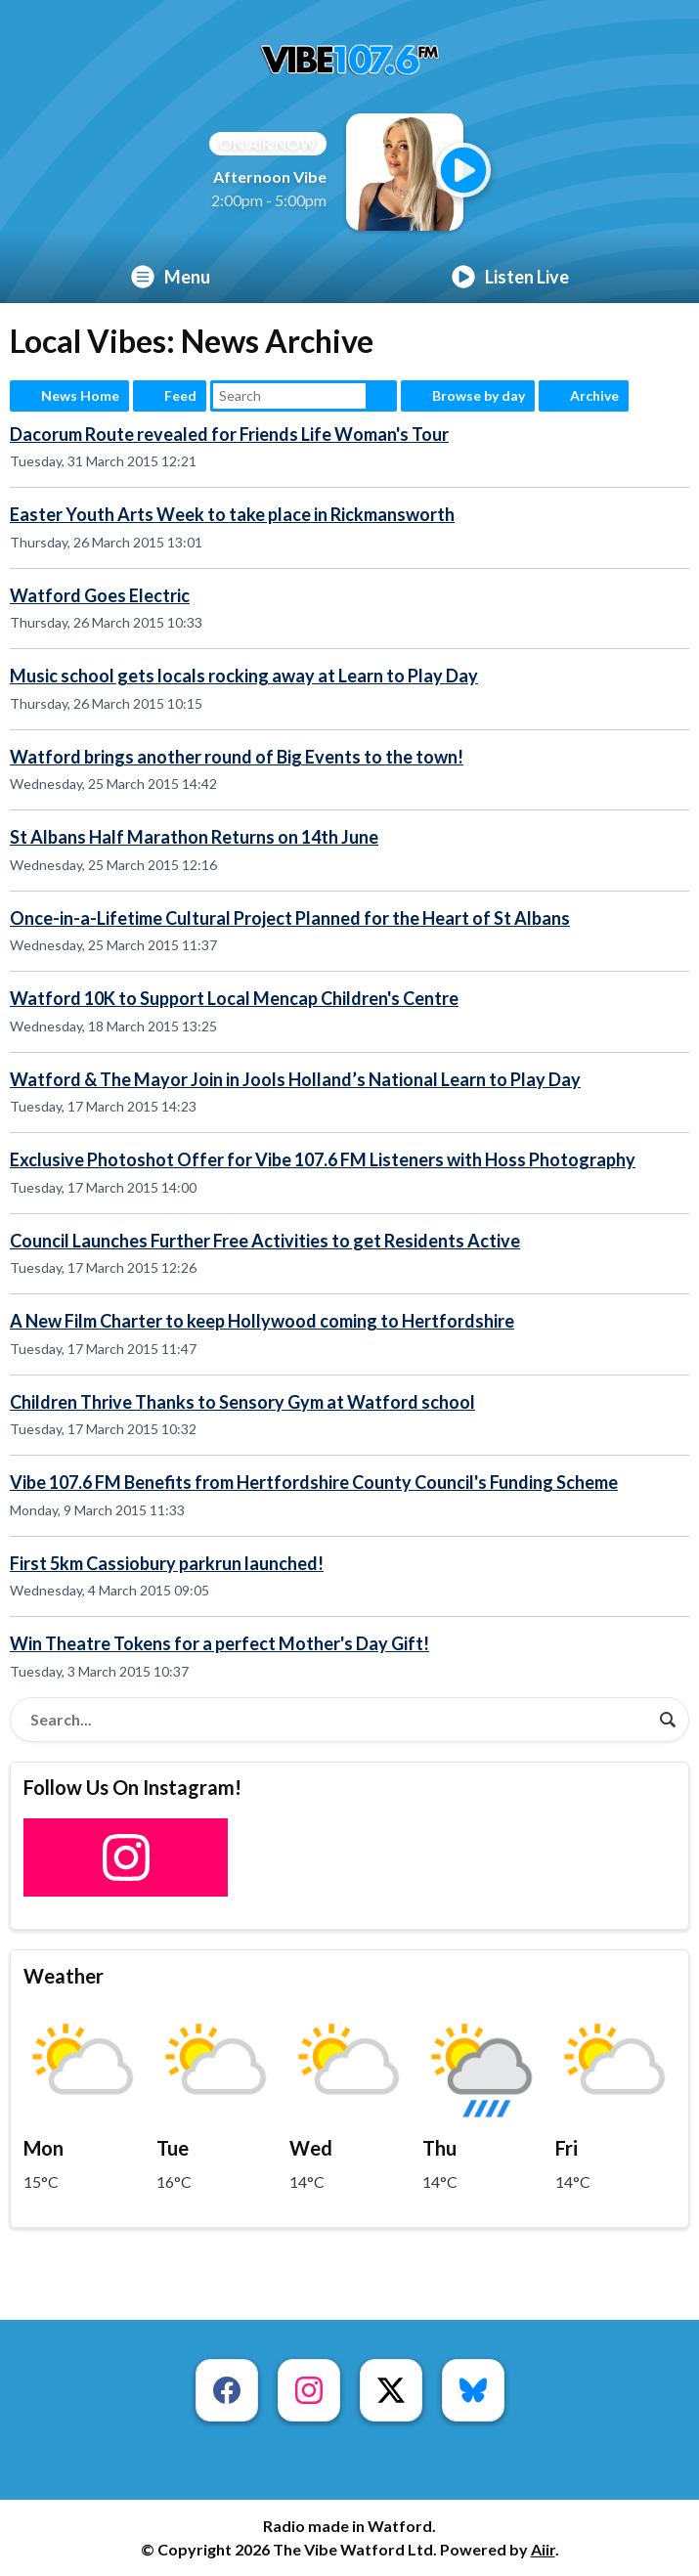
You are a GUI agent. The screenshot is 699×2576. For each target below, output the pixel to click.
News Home (80, 395)
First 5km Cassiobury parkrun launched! (167, 1563)
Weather (63, 1975)
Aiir (543, 2549)
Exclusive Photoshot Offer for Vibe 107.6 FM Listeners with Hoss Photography (322, 1159)
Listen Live (510, 276)
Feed (180, 395)
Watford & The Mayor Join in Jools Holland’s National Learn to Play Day (295, 1079)
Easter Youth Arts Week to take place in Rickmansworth (232, 514)
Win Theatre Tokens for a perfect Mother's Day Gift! (219, 1643)
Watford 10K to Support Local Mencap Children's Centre (234, 998)
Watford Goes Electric (100, 595)
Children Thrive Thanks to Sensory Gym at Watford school (242, 1402)
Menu (170, 276)
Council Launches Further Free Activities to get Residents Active (265, 1240)
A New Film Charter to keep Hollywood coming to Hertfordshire (262, 1321)
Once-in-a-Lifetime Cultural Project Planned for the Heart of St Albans (290, 918)
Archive (594, 395)
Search (381, 396)
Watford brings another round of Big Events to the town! (236, 756)
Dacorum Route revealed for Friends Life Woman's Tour (229, 434)
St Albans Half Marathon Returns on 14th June (194, 837)
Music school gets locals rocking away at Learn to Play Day (244, 675)
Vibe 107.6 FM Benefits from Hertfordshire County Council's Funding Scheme (314, 1482)
